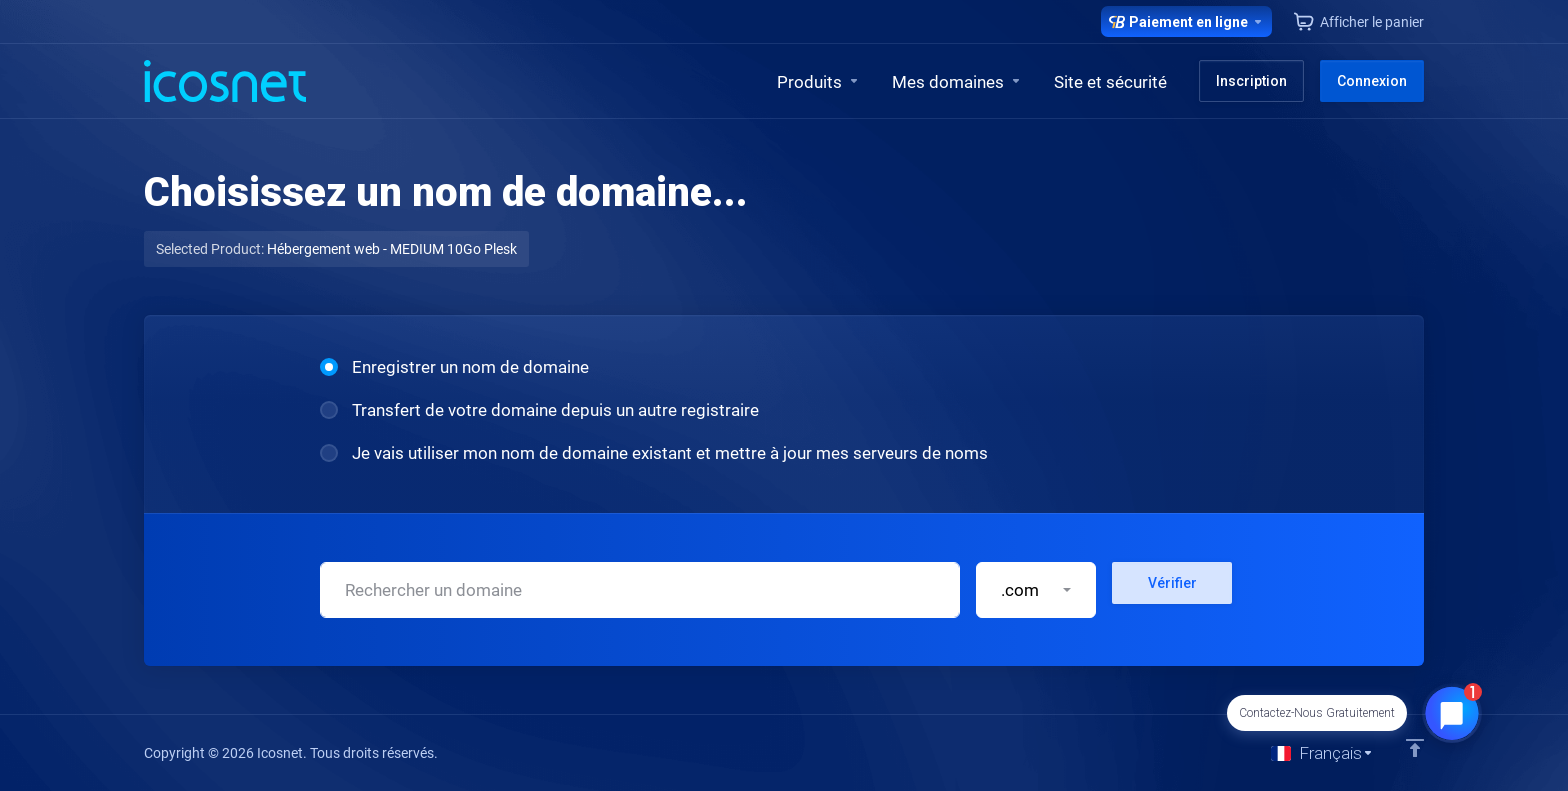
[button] (1036, 590)
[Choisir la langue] (1322, 753)
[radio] (329, 367)
